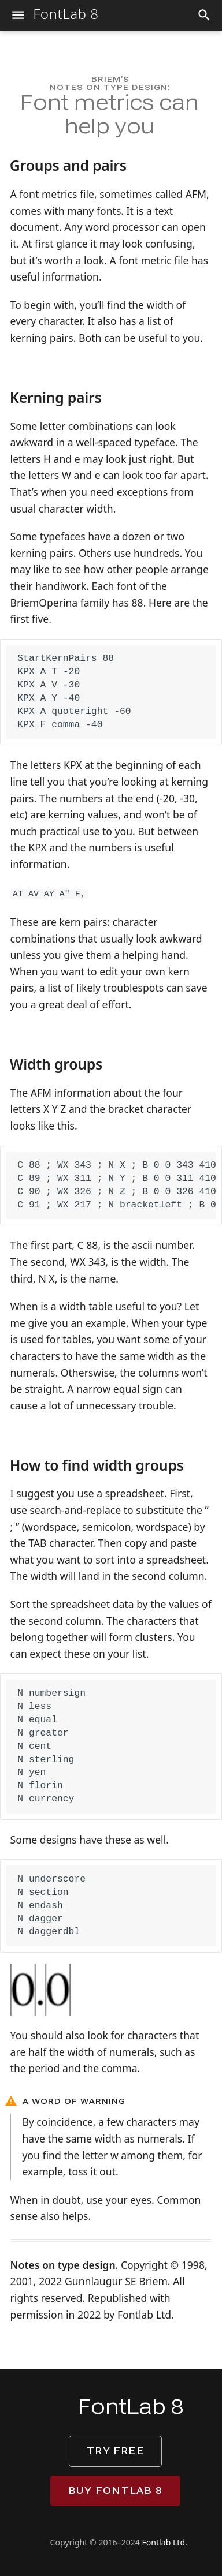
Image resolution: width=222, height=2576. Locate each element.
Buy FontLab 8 (115, 2490)
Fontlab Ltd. (164, 2542)
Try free (115, 2451)
